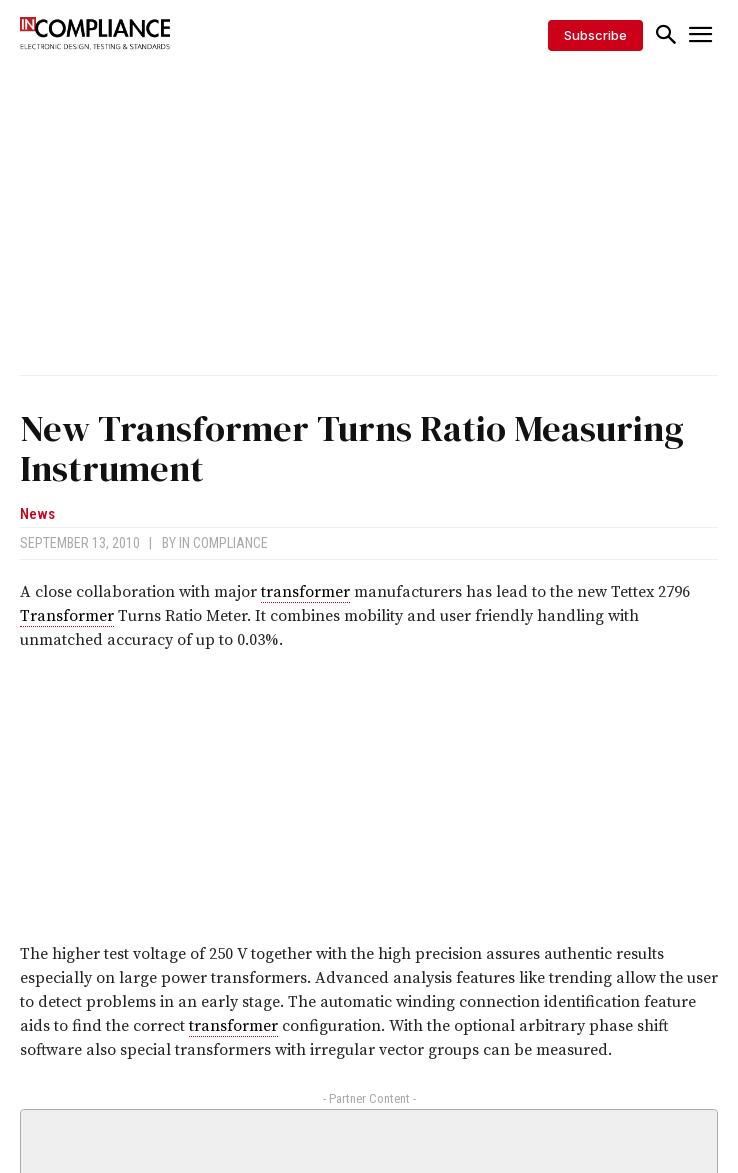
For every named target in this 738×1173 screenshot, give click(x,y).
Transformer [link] (67, 616)
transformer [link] (305, 592)
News (37, 514)
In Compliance (223, 543)
